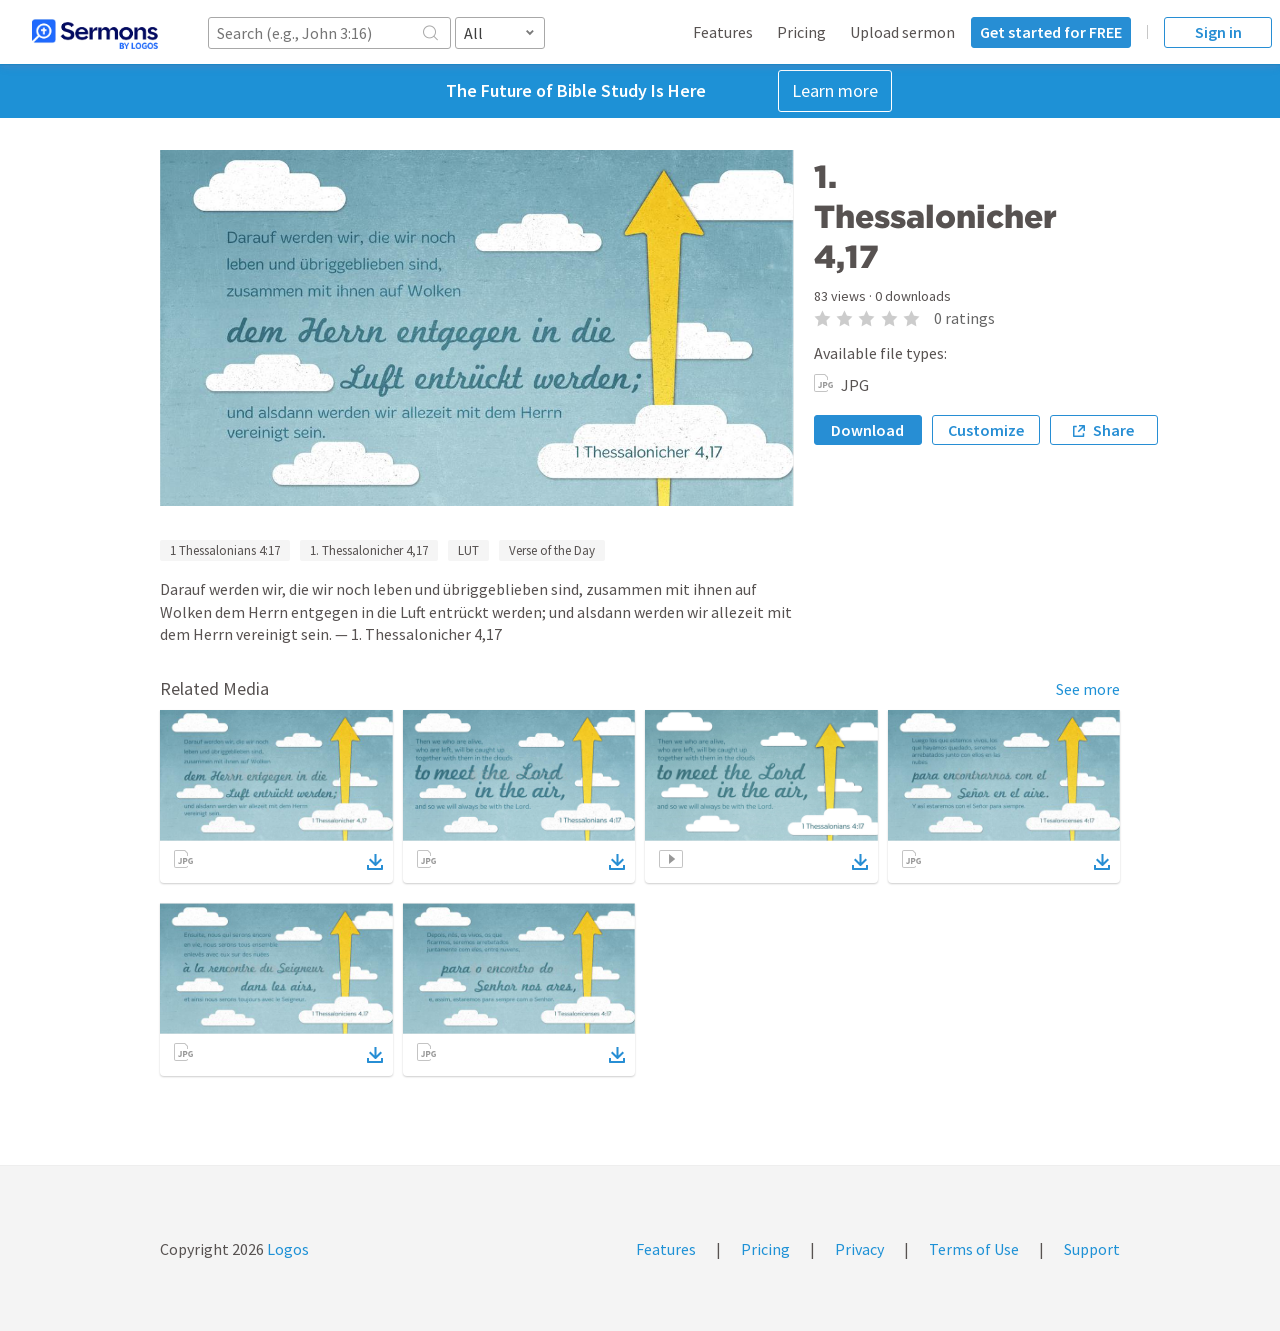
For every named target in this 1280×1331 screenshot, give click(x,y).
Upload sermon (902, 32)
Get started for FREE (1051, 32)
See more (1088, 689)
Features (723, 32)
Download (867, 430)
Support (1092, 1249)
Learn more (835, 90)
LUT (468, 550)
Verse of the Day (552, 550)
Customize (986, 430)
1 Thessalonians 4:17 (225, 550)
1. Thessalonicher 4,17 (369, 550)
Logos (286, 1249)
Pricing (801, 32)
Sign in (1218, 32)
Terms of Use (974, 1249)
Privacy (859, 1249)
